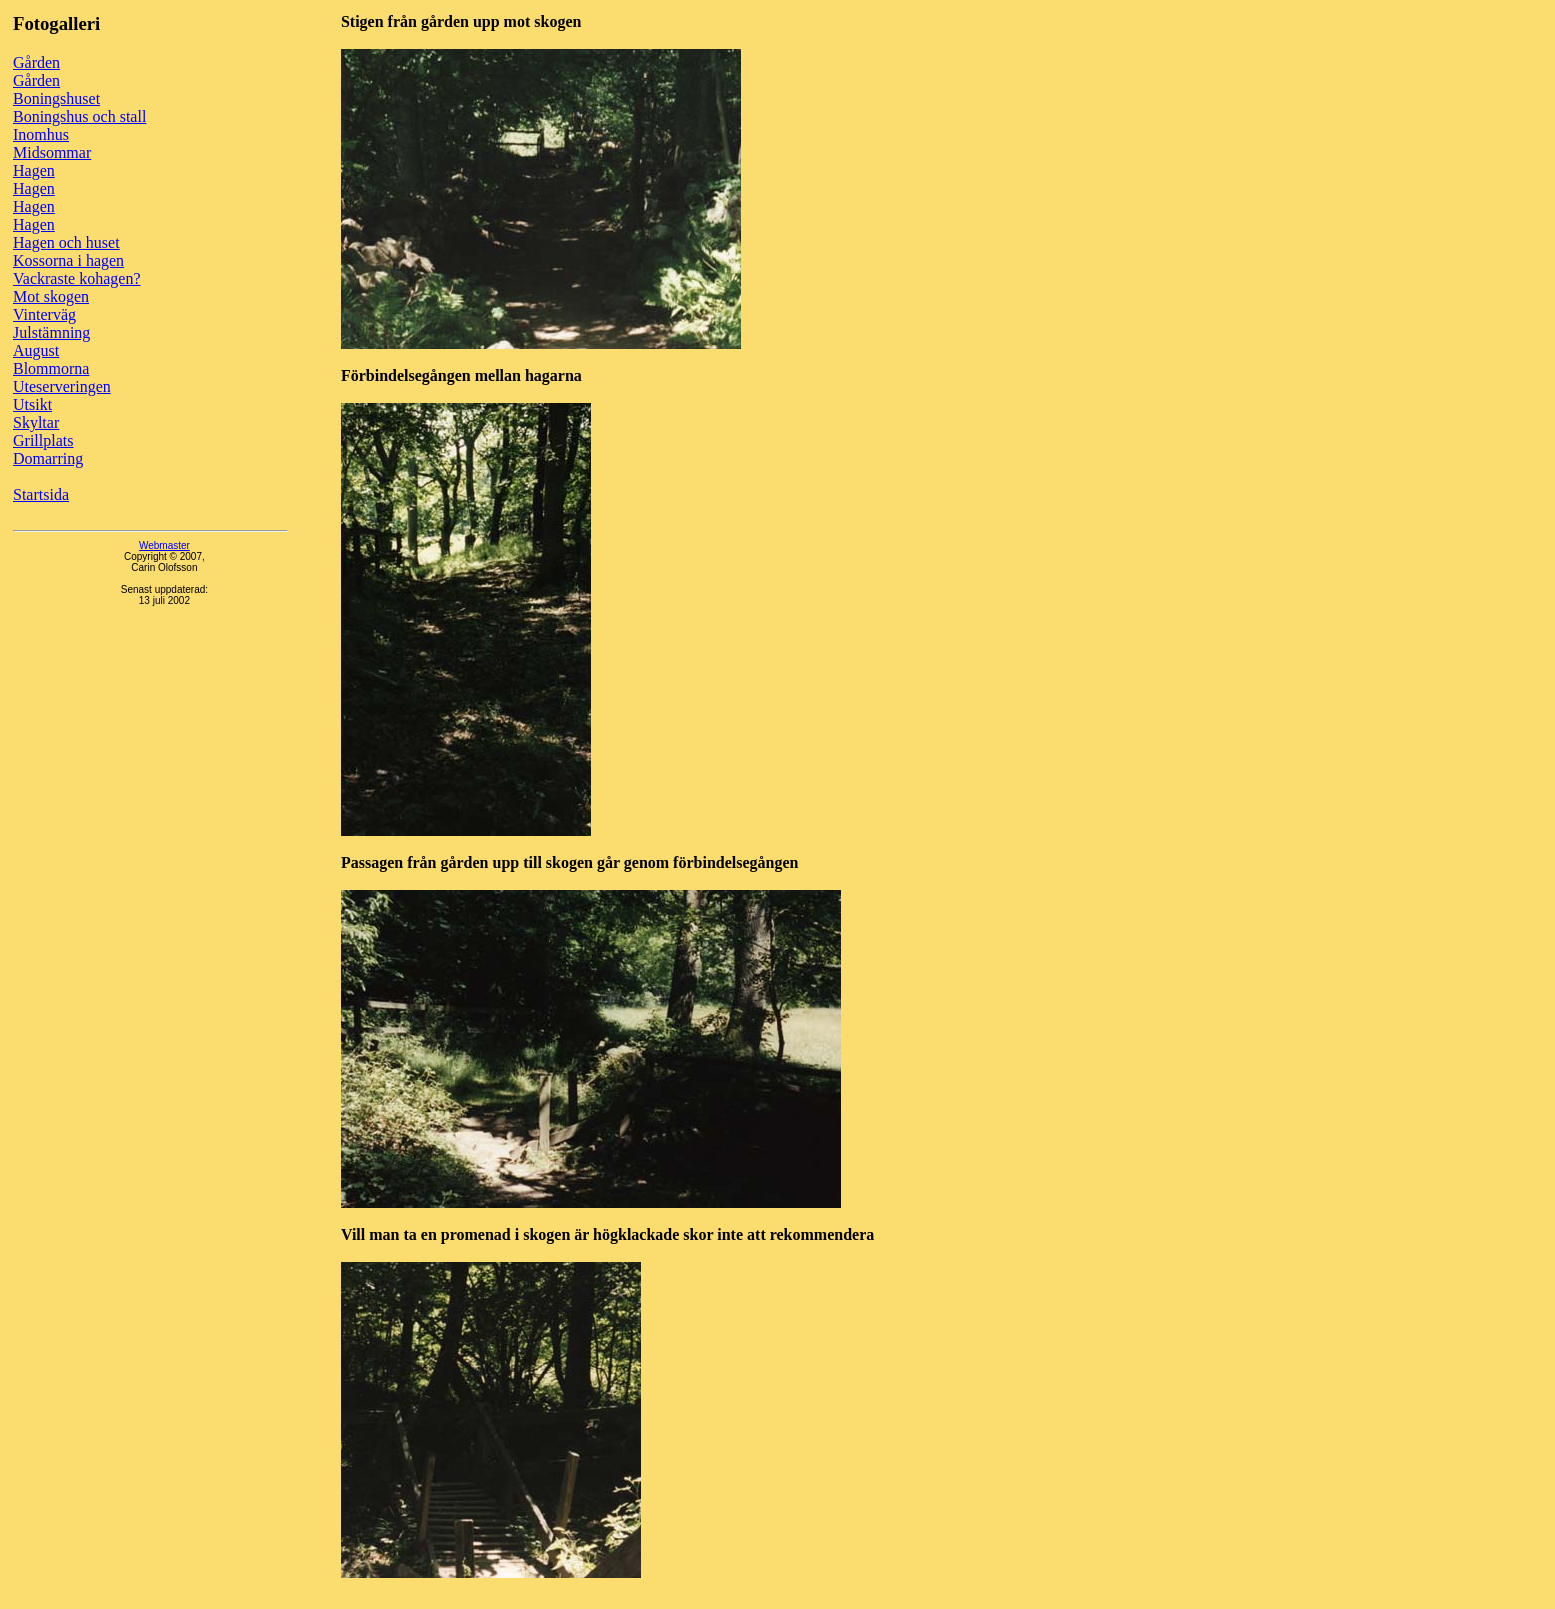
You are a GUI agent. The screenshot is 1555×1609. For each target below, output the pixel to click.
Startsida (41, 494)
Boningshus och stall (79, 116)
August (36, 350)
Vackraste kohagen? (77, 278)
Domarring (48, 458)
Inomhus (41, 134)
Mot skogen (51, 296)
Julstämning (51, 332)
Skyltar (36, 422)
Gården (36, 62)
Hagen (34, 170)
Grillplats (43, 440)
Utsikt (32, 404)
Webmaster (164, 545)
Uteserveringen (62, 386)
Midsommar (52, 152)
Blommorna (51, 368)
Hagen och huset (66, 242)
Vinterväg (44, 314)
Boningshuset (56, 98)
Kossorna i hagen (68, 260)
